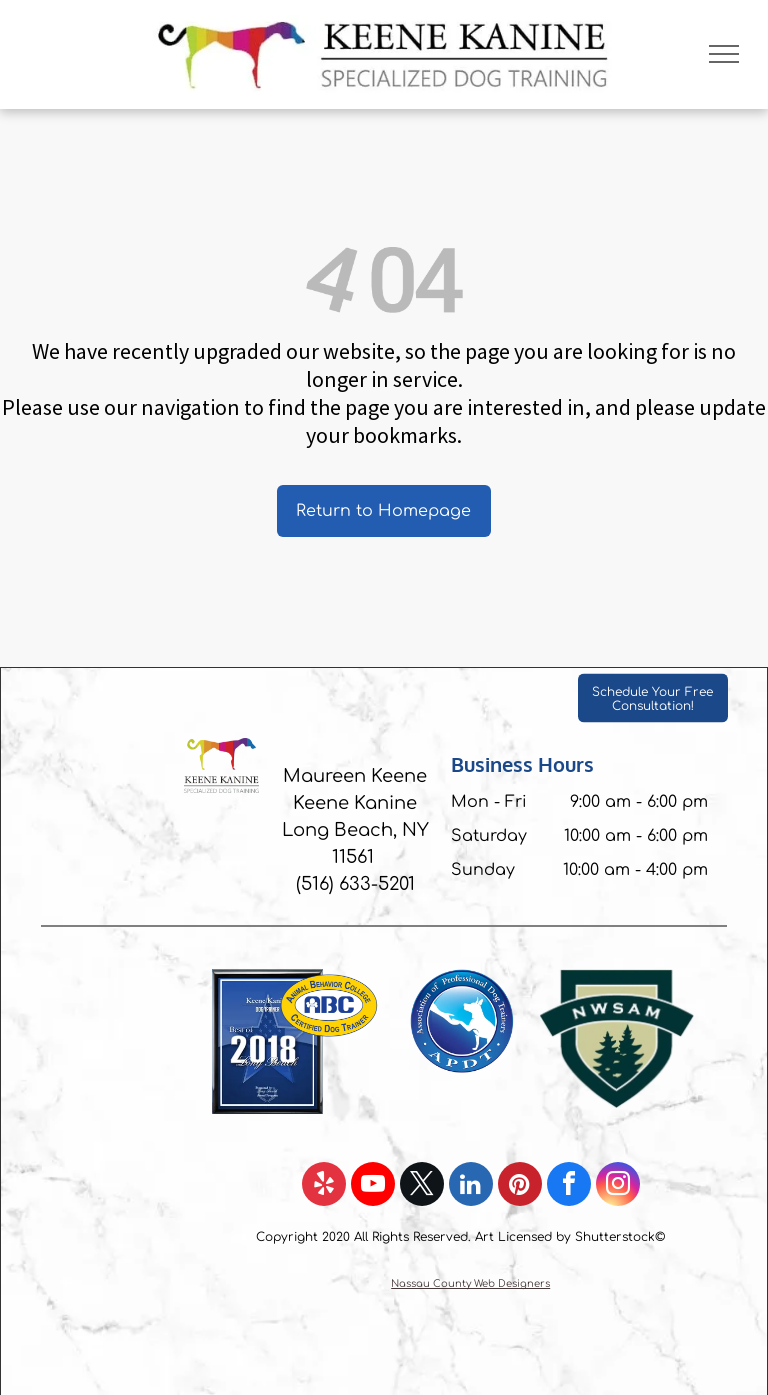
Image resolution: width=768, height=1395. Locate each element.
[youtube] (373, 1186)
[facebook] (569, 1186)
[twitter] (422, 1186)
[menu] (724, 54)
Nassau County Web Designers (470, 1283)
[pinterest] (520, 1186)
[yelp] (324, 1186)
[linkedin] (471, 1186)
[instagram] (618, 1186)
